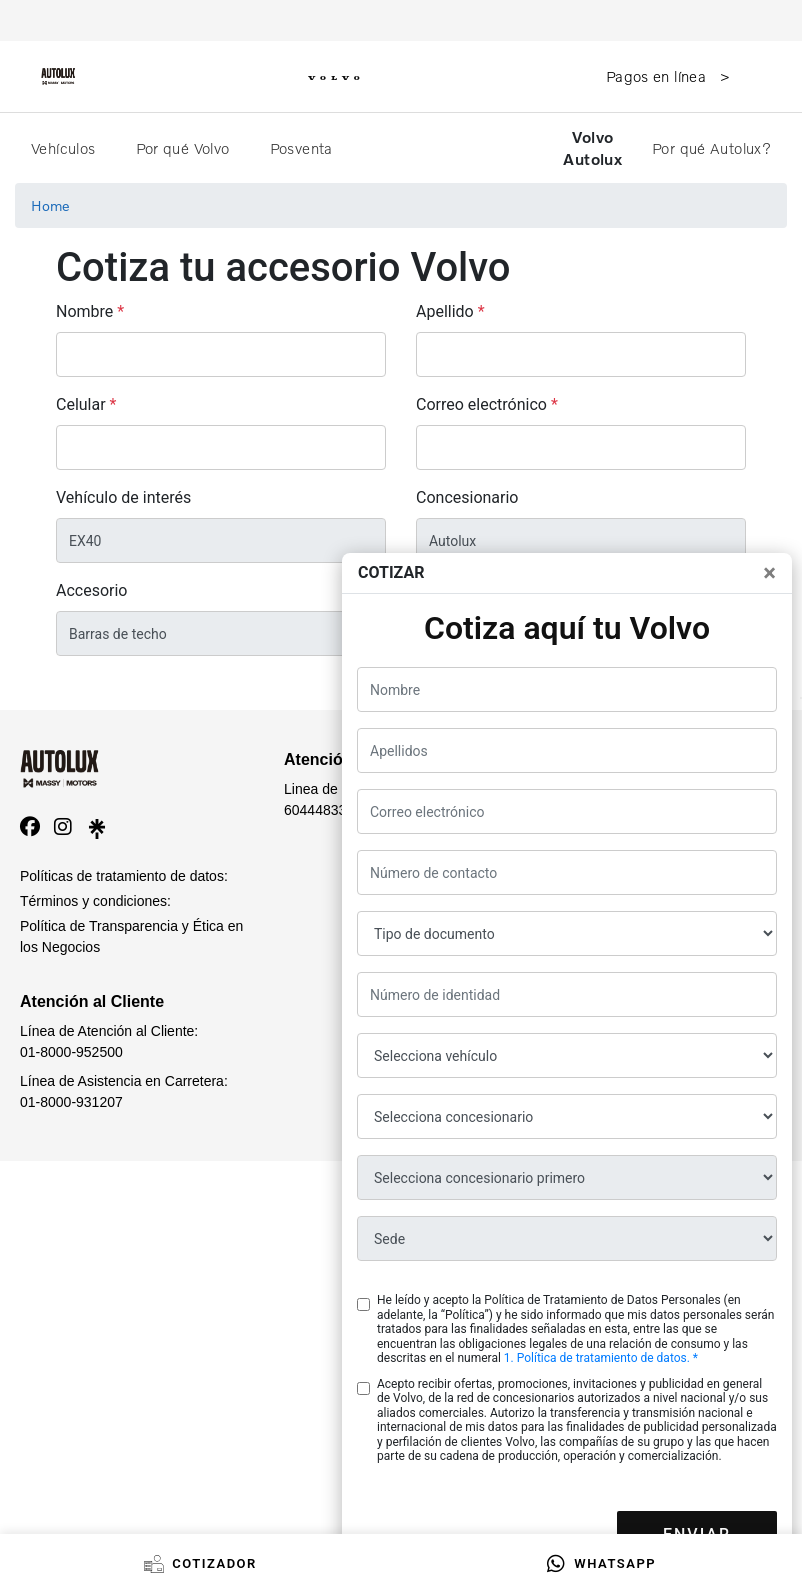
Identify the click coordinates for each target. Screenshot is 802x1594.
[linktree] (97, 827)
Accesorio (92, 590)
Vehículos (65, 148)
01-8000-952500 (71, 1052)
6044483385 (323, 810)
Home (50, 205)
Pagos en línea (658, 76)
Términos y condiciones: (95, 901)
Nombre (84, 311)
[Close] (769, 573)
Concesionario (467, 497)
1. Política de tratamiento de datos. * (601, 1358)
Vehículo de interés (123, 497)
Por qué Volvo (185, 148)
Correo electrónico (481, 404)
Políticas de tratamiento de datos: (124, 876)
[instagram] (63, 827)
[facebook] (30, 827)
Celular (81, 404)
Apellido (445, 311)
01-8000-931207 (71, 1102)
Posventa (303, 148)
